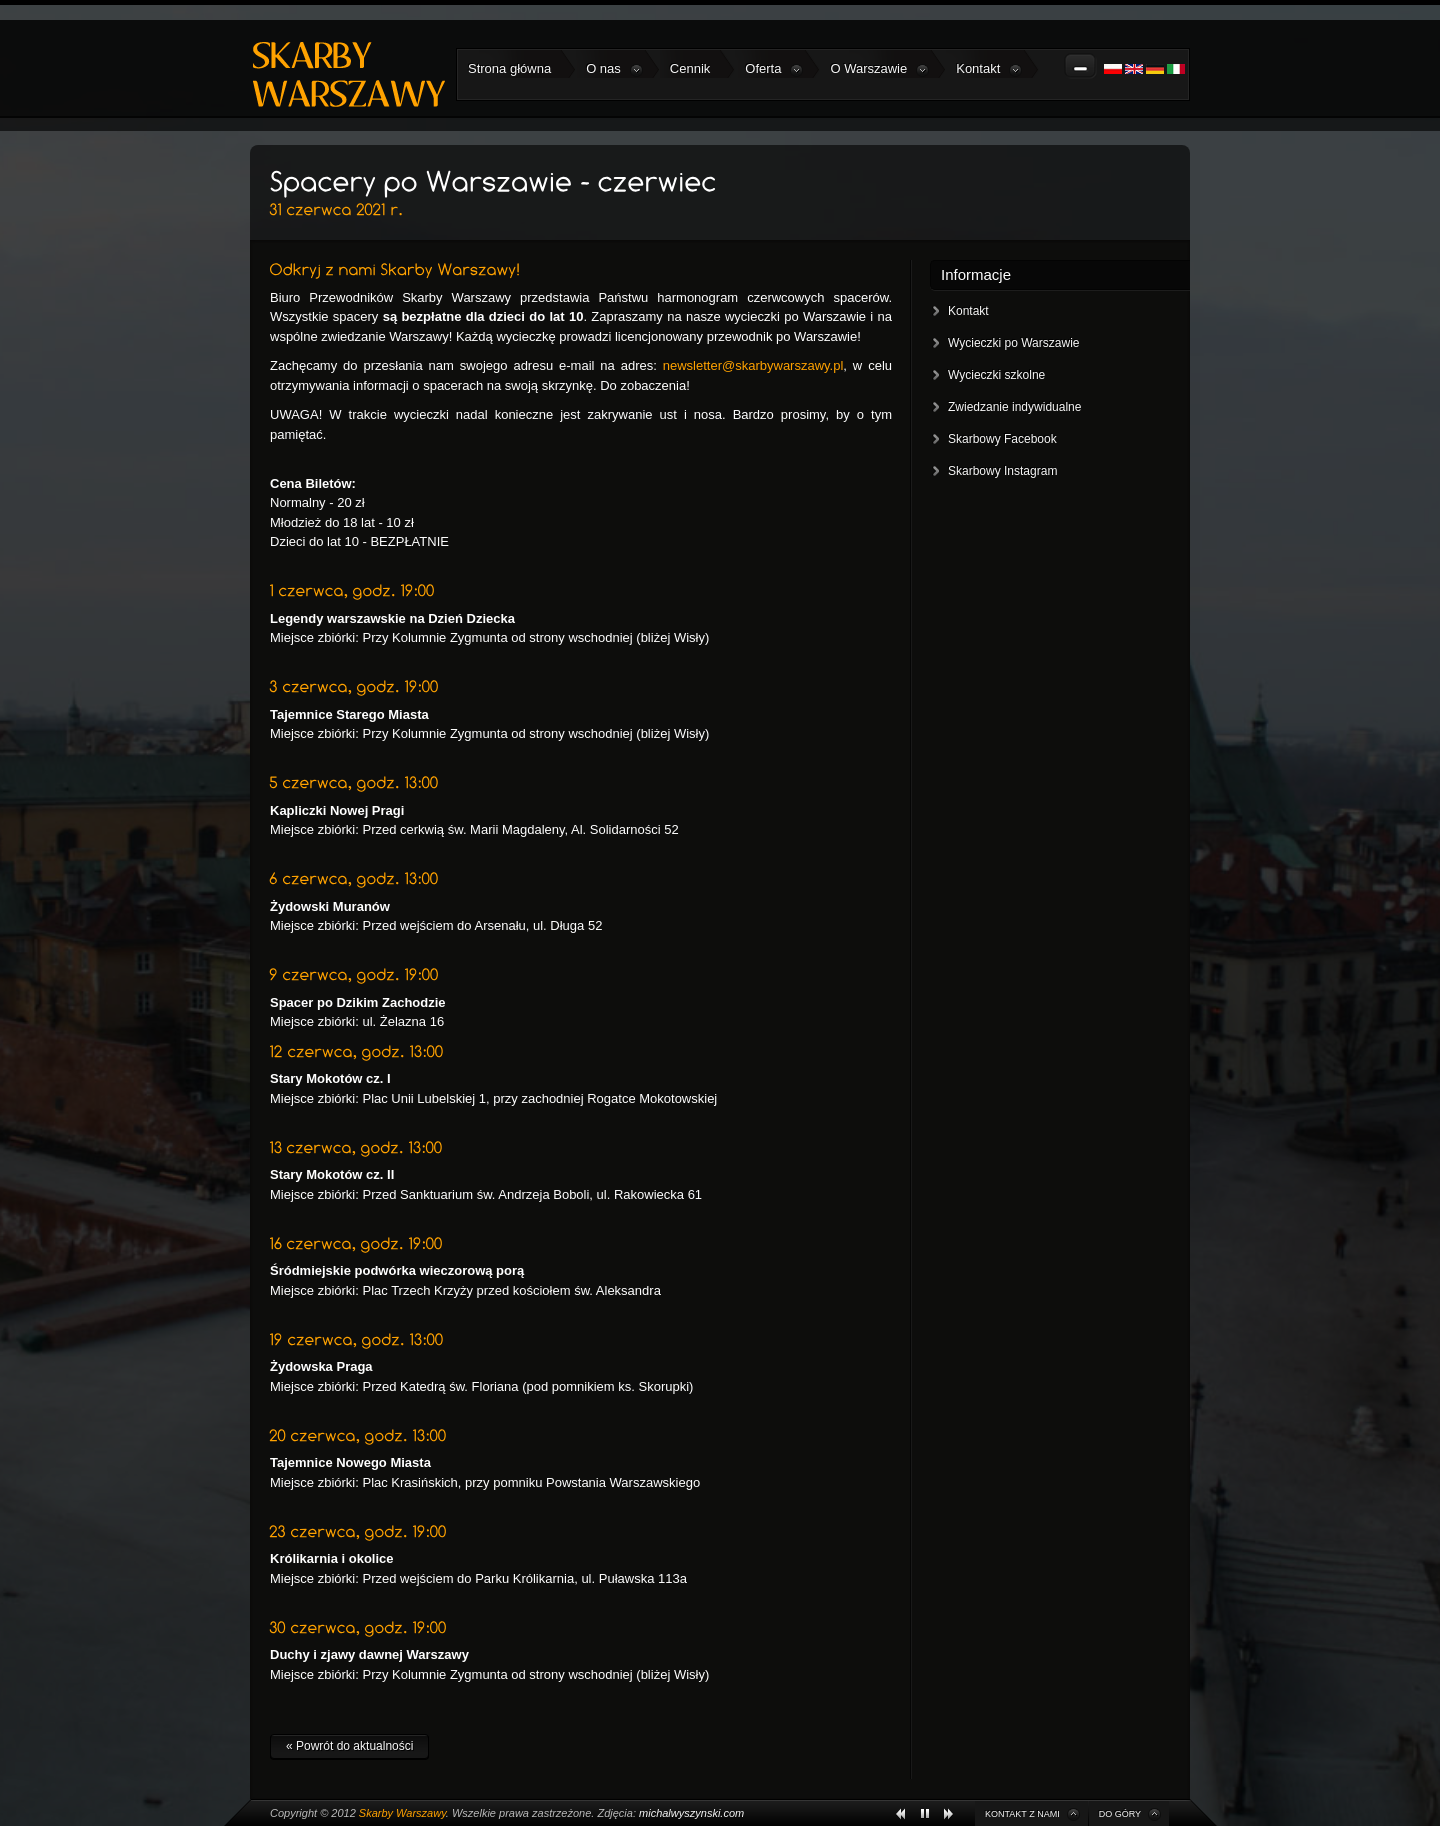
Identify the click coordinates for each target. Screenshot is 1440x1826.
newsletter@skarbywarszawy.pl (753, 365)
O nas (614, 69)
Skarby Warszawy (402, 1813)
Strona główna (509, 68)
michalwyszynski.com (691, 1813)
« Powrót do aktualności (349, 1746)
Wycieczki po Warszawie (1013, 343)
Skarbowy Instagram (1002, 471)
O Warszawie (879, 69)
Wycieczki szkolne (996, 375)
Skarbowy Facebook (1002, 439)
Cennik (690, 68)
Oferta (774, 69)
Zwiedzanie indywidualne (1014, 407)
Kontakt (989, 69)
